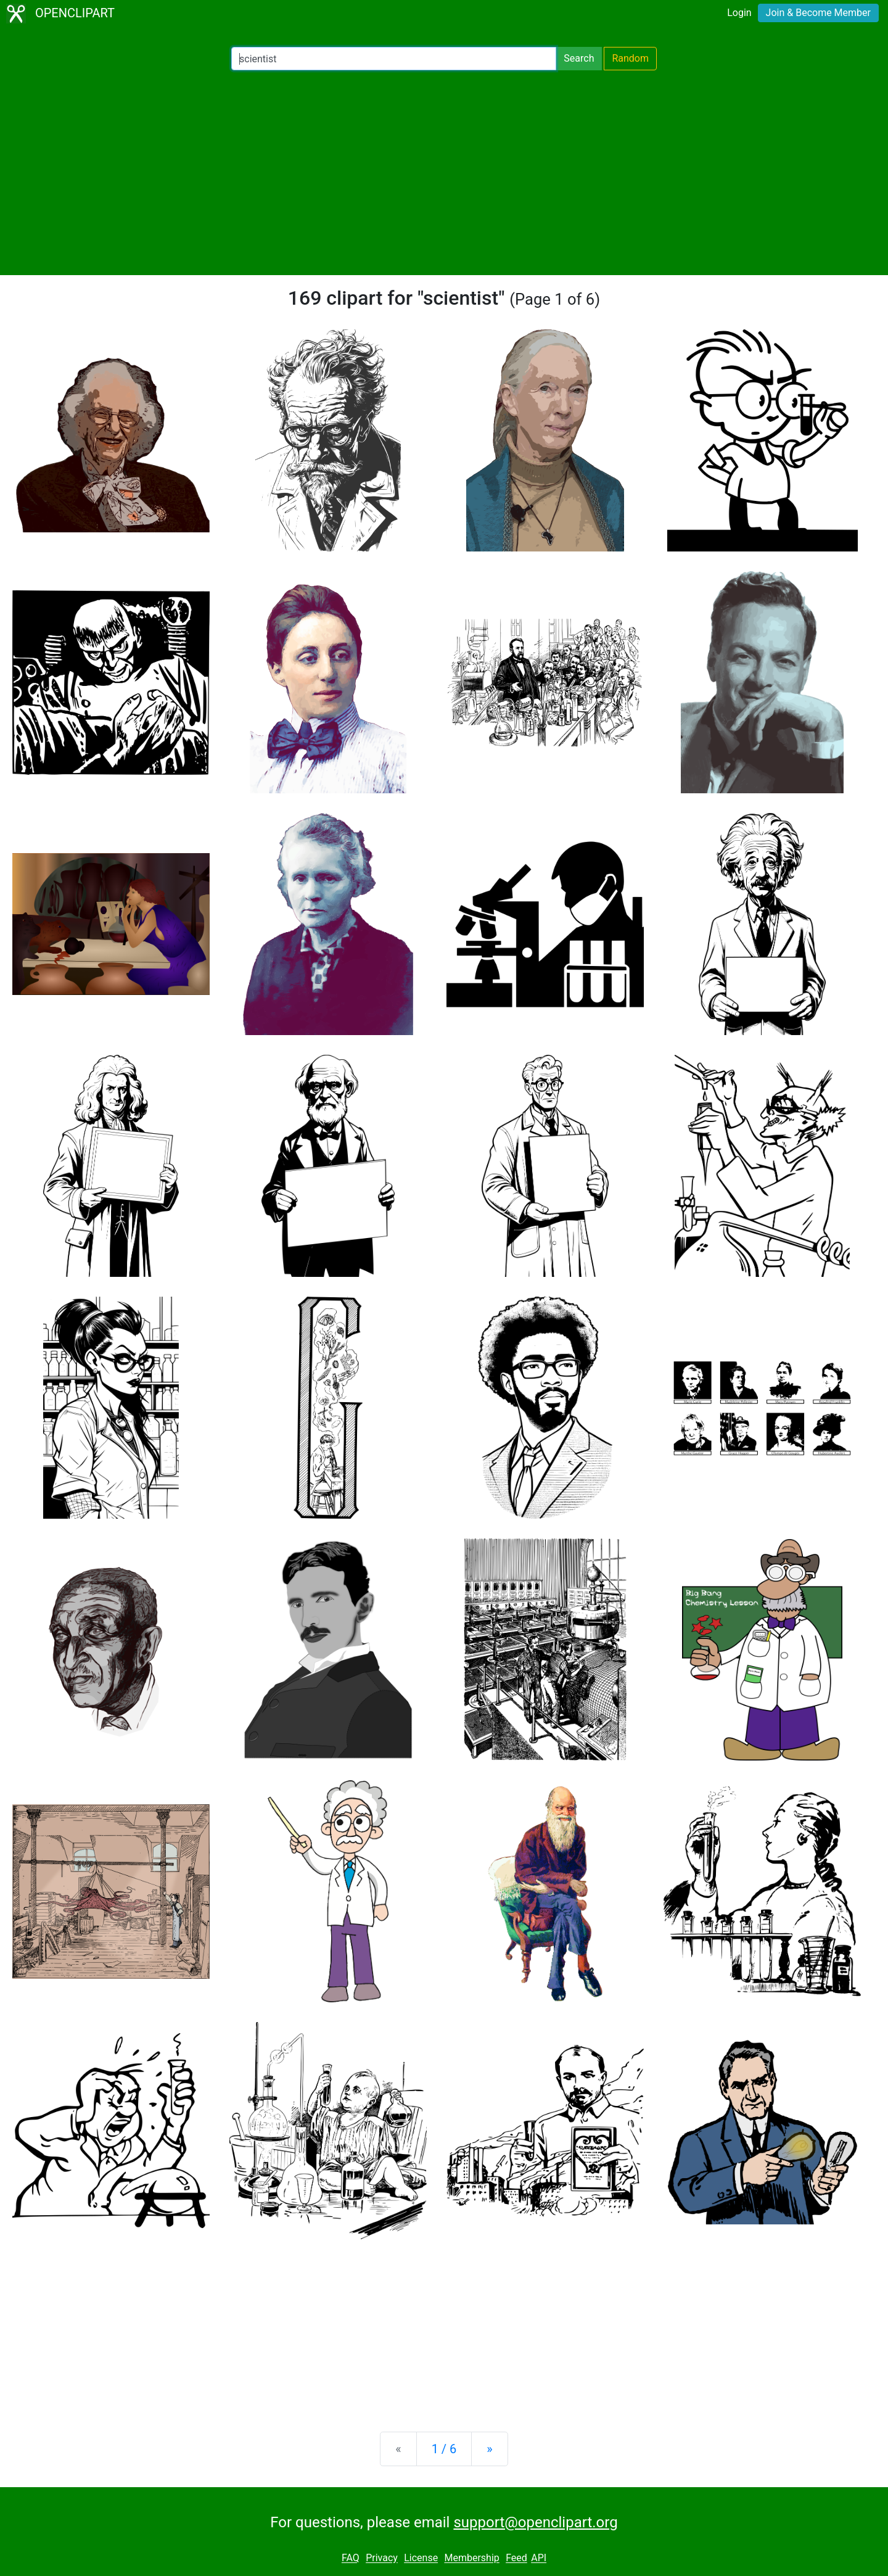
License (421, 2558)
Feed (516, 2558)
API (538, 2558)
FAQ (351, 2558)
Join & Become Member (818, 13)
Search (579, 58)
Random (630, 58)
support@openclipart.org (535, 2522)
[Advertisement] (444, 172)
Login (739, 13)
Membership (471, 2558)
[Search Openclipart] (393, 58)
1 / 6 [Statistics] (444, 2449)
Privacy (382, 2558)
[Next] (489, 2449)
